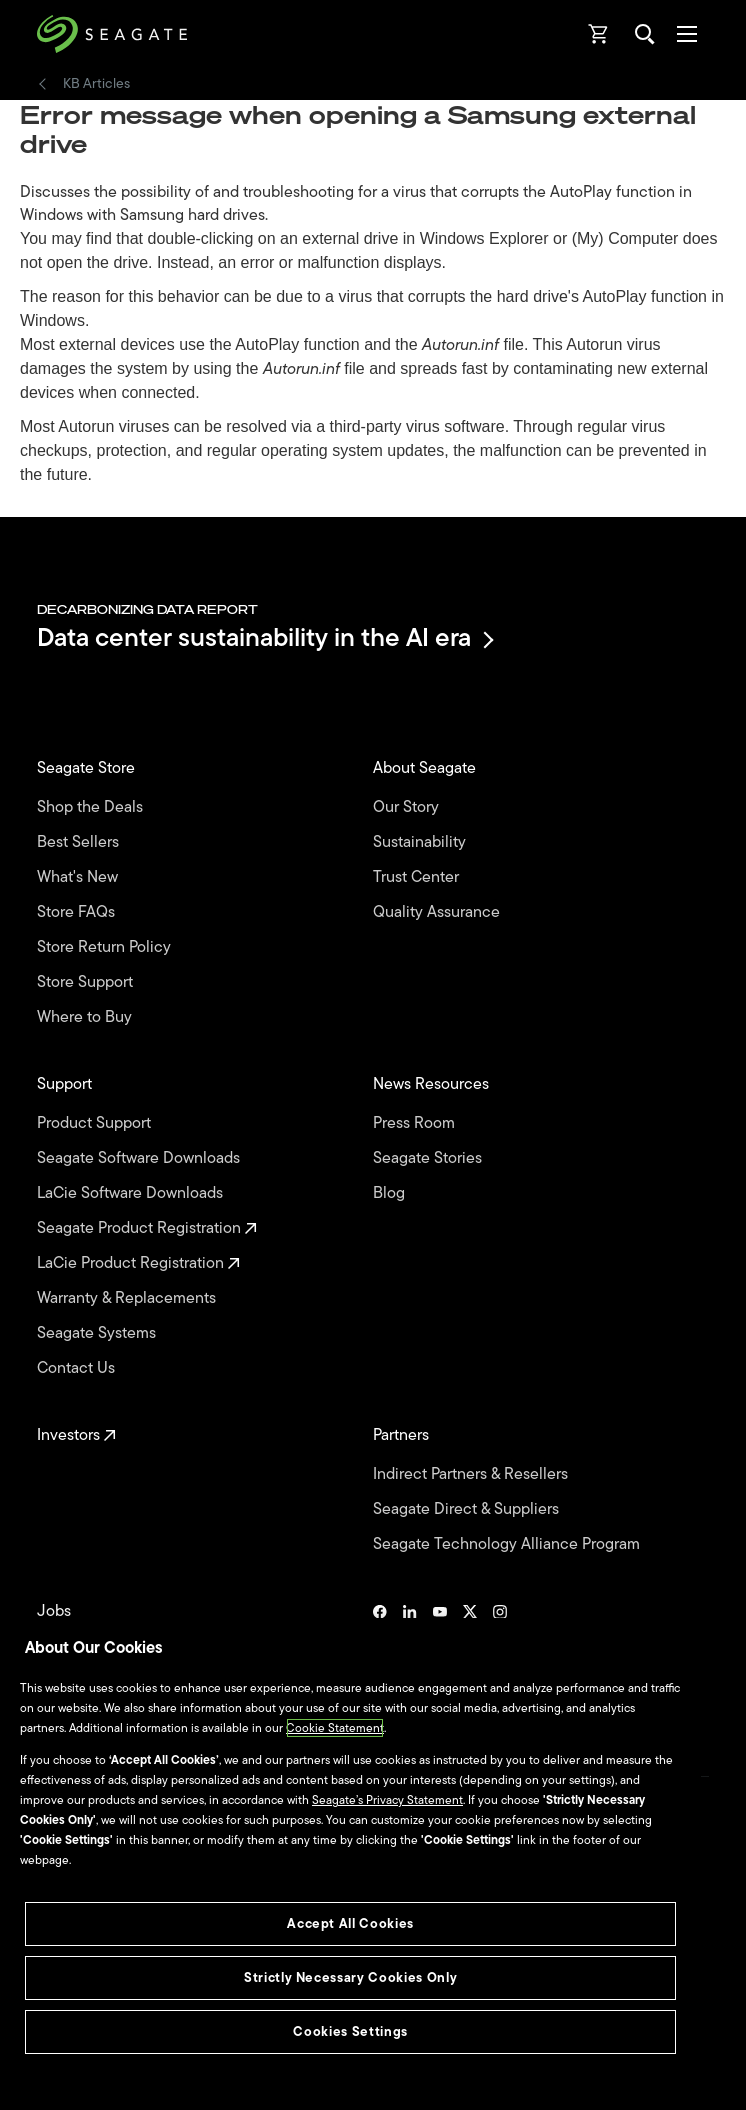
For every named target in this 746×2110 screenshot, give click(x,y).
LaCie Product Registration (138, 1263)
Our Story (408, 807)
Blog (391, 1193)
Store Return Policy (106, 947)
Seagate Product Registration (147, 1228)
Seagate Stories (429, 1158)
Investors (76, 1435)
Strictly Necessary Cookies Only (350, 1977)
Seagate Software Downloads (140, 1158)
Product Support (96, 1123)
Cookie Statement (335, 1728)
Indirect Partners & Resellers (472, 1474)
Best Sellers (80, 842)
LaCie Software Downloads (132, 1193)
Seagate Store (88, 768)
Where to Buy (86, 1017)
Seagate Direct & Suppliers (468, 1509)
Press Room (416, 1123)
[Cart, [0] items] (599, 34)
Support (66, 1084)
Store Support (87, 982)
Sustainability (421, 842)
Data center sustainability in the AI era (264, 639)
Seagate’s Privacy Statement (387, 1800)
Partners (403, 1435)
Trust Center (418, 877)
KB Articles (96, 84)
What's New (79, 877)
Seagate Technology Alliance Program (508, 1544)
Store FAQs (78, 912)
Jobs (56, 1611)
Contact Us (78, 1368)
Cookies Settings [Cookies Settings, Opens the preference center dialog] (350, 2031)
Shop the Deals (94, 807)
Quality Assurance (438, 912)
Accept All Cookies (350, 1923)
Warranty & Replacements (128, 1298)
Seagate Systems (98, 1333)
